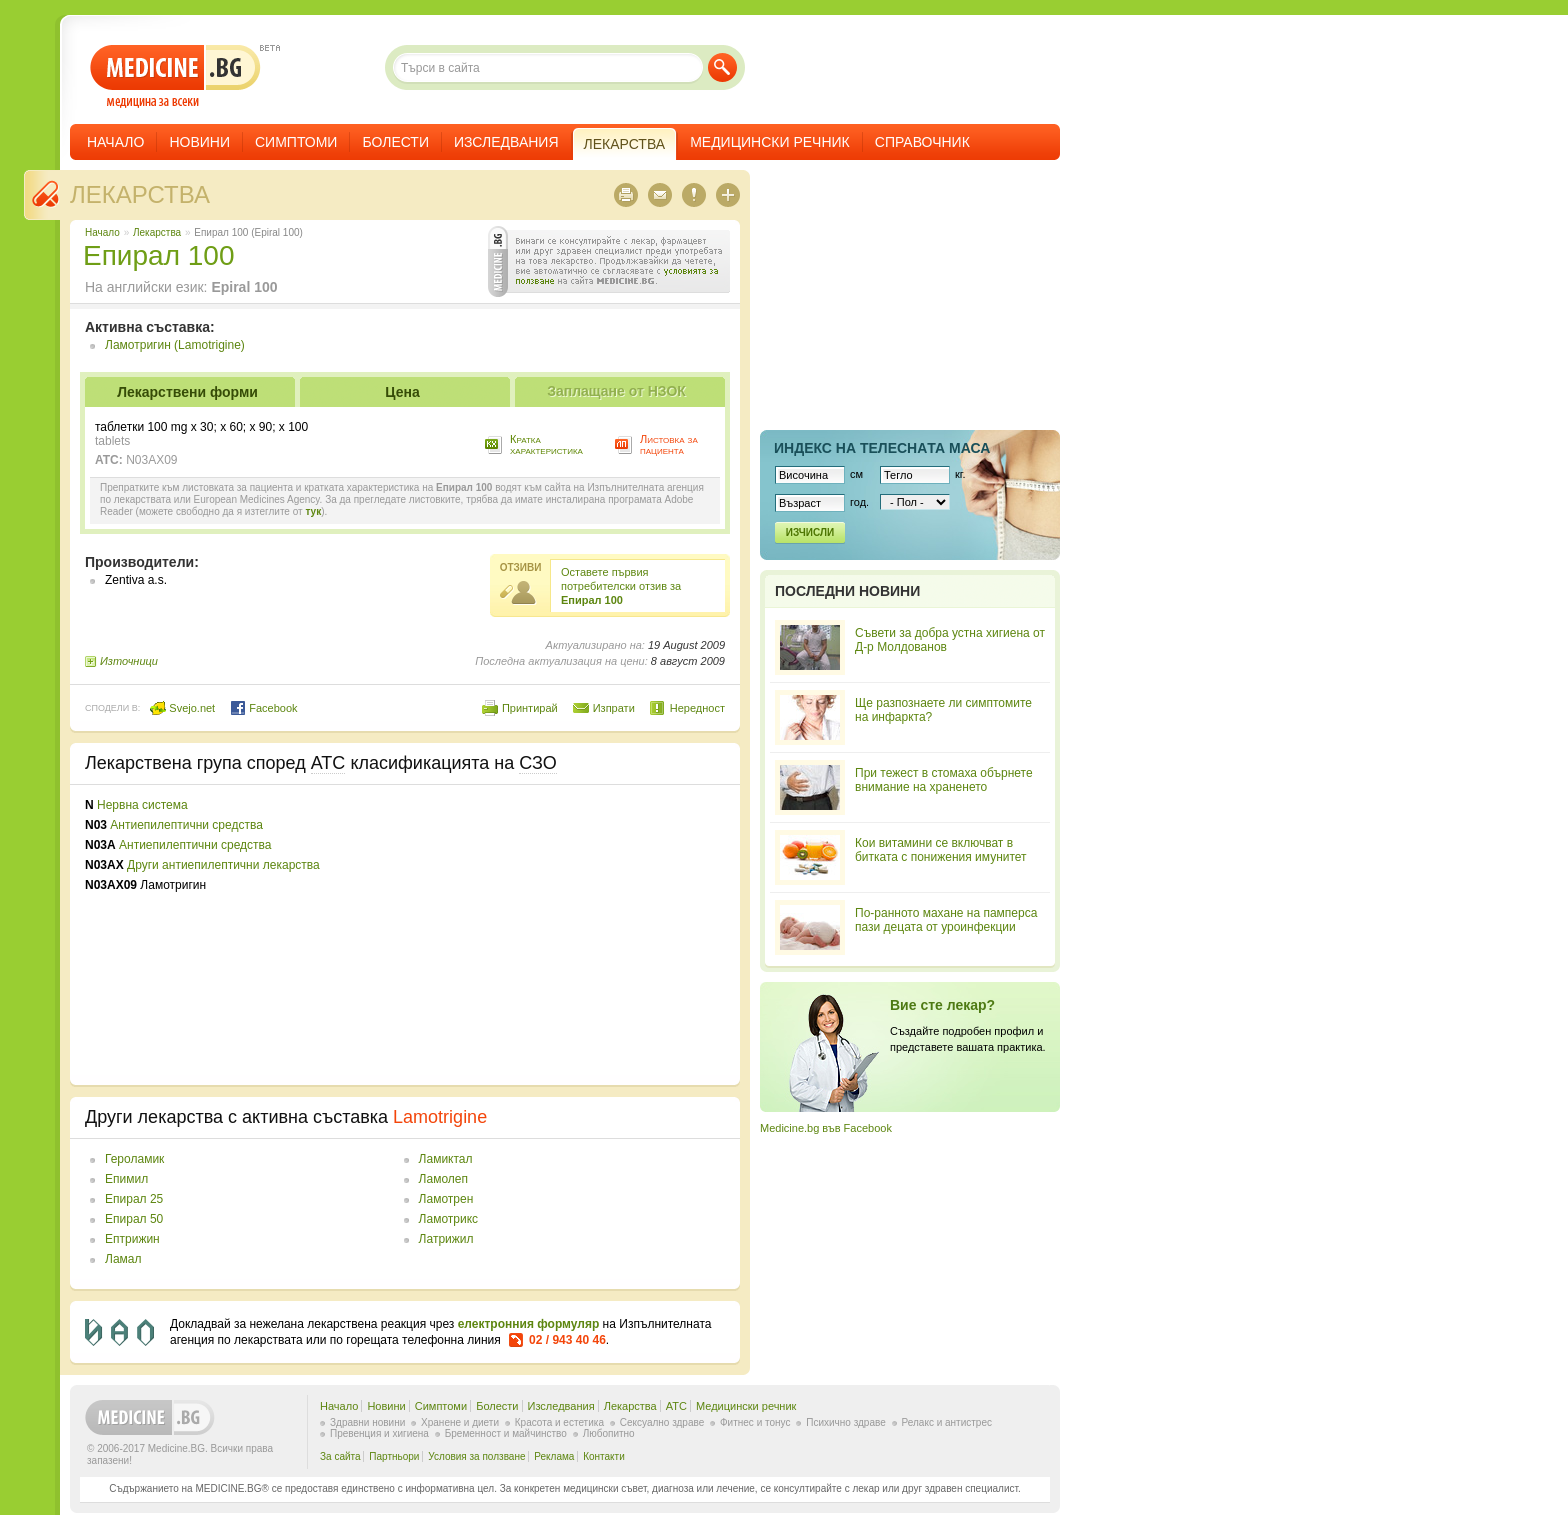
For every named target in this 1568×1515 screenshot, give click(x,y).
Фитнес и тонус (755, 1422)
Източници (129, 661)
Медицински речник (770, 142)
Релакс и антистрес (947, 1422)
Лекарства (140, 194)
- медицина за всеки (175, 76)
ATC (676, 1406)
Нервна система (142, 805)
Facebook (263, 708)
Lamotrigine (440, 1117)
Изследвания (506, 142)
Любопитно (609, 1433)
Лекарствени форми (187, 392)
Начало (115, 142)
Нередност (697, 708)
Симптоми (296, 142)
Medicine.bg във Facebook (826, 1128)
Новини (199, 142)
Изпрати (614, 708)
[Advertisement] (562, 935)
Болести (395, 142)
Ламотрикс (448, 1219)
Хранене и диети (460, 1422)
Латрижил (446, 1239)
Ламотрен (446, 1199)
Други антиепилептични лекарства (223, 865)
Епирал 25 (134, 1199)
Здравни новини (367, 1422)
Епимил (126, 1179)
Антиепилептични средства (186, 825)
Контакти (604, 1456)
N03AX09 (151, 460)
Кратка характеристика (546, 444)
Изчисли (810, 532)
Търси (722, 67)
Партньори (394, 1456)
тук (313, 511)
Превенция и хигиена (379, 1433)
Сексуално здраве (662, 1422)
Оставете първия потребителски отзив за (621, 586)
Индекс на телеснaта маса (882, 448)
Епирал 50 (134, 1219)
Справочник (922, 142)
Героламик (134, 1159)
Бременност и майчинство (506, 1433)
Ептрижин (132, 1239)
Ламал (123, 1259)
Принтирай (530, 708)
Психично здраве (846, 1422)
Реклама (554, 1456)
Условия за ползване (476, 1456)
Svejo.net (182, 708)
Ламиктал (446, 1159)
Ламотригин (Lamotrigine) (175, 345)
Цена (402, 392)
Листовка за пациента (669, 444)
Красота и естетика (559, 1422)
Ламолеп (443, 1179)
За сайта (340, 1456)
